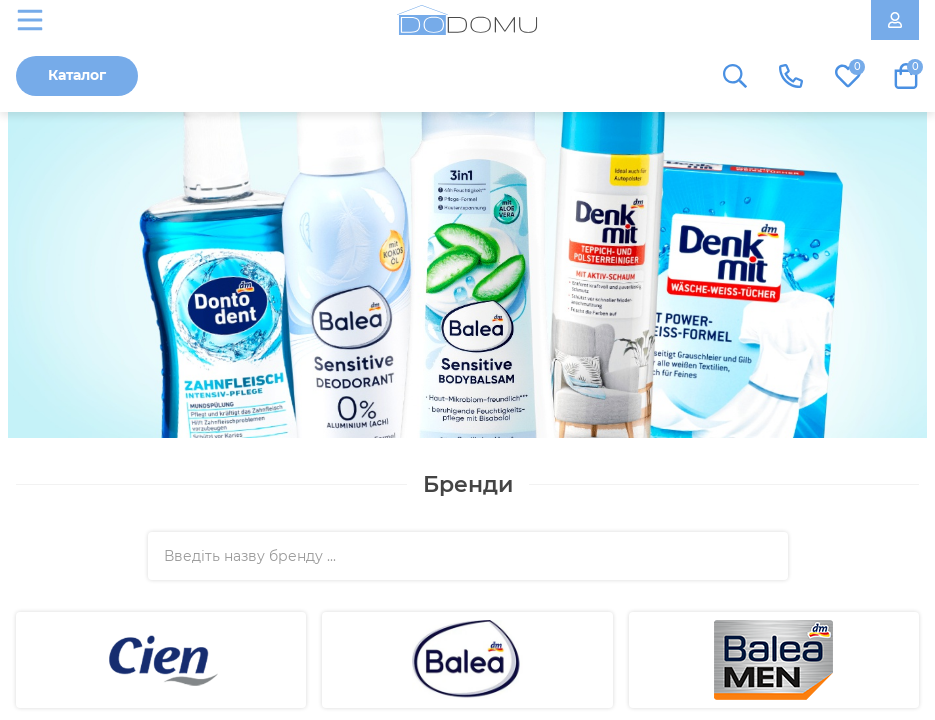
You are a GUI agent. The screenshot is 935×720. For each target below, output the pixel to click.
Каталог (77, 75)
